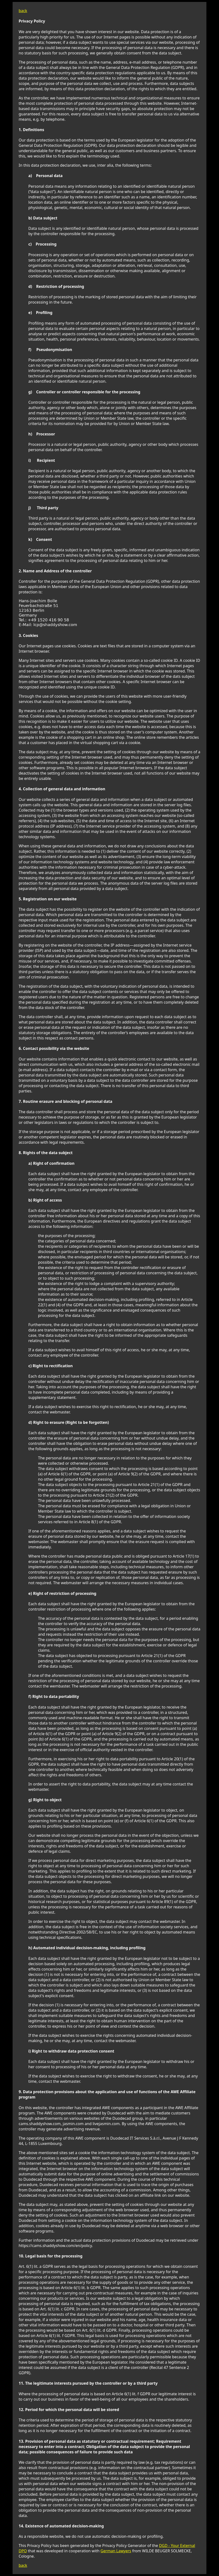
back (23, 10)
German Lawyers (116, 2551)
